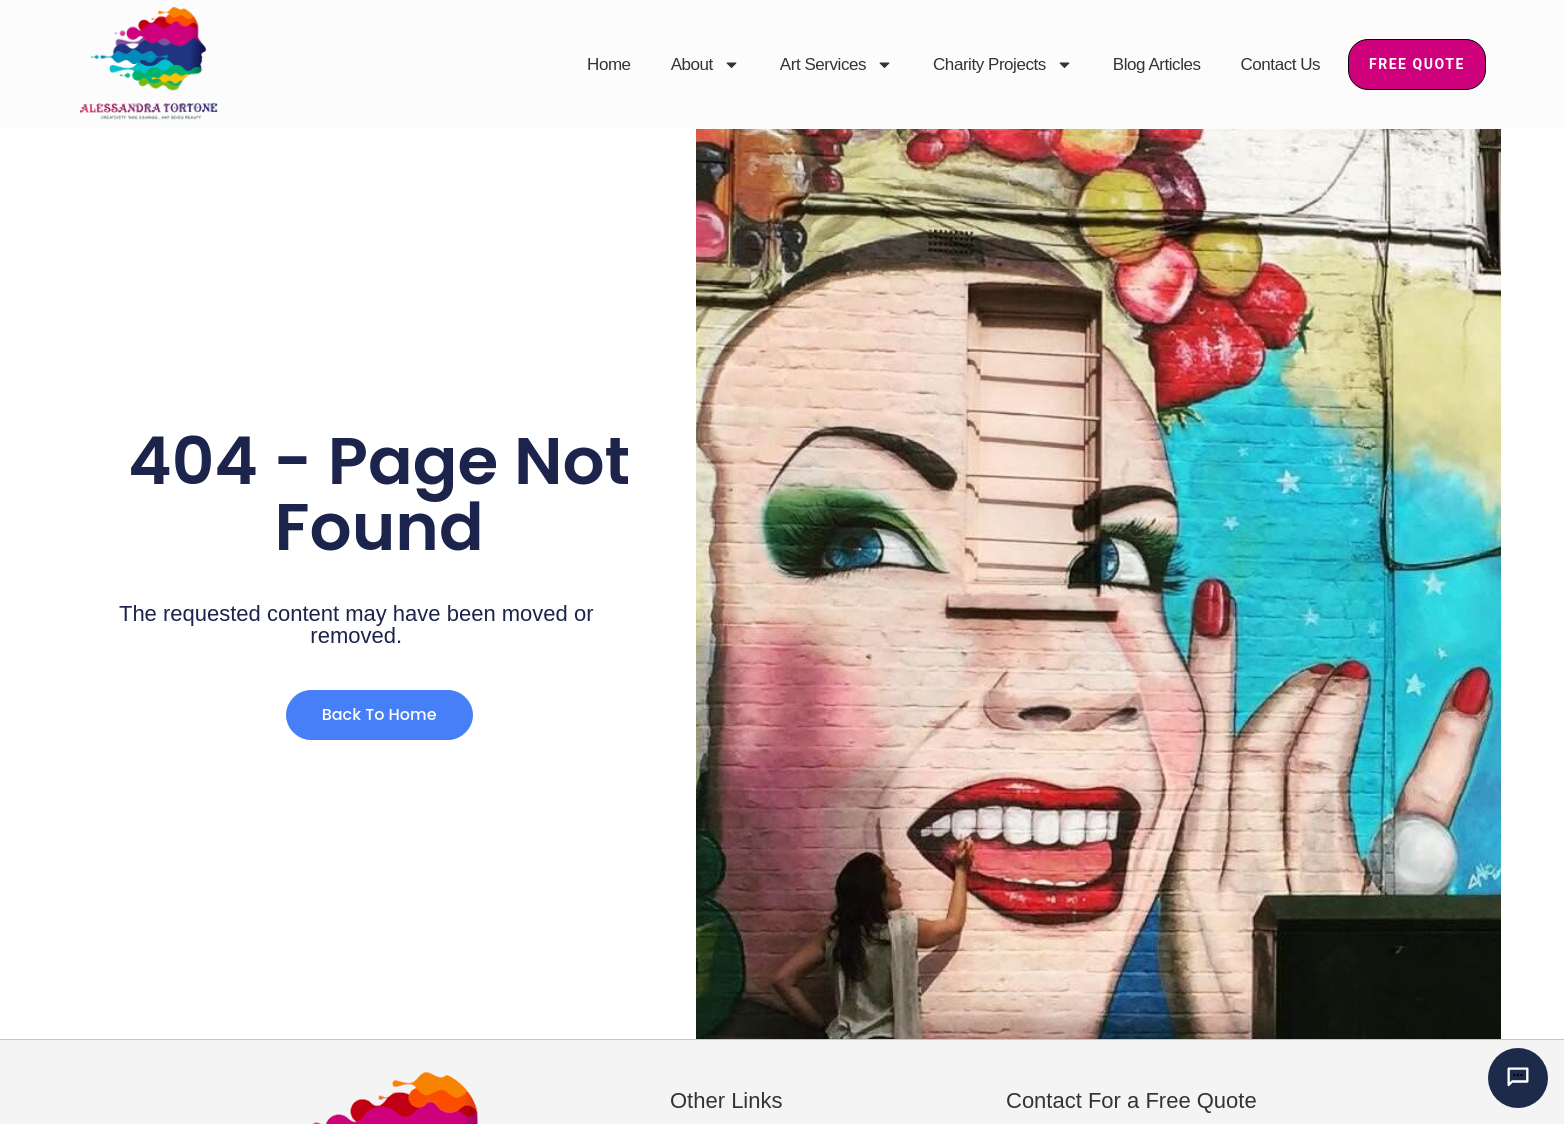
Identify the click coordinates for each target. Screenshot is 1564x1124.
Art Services (836, 65)
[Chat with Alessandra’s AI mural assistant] (1518, 1078)
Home (609, 64)
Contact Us (1281, 64)
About (705, 65)
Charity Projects (1003, 65)
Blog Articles (1157, 64)
